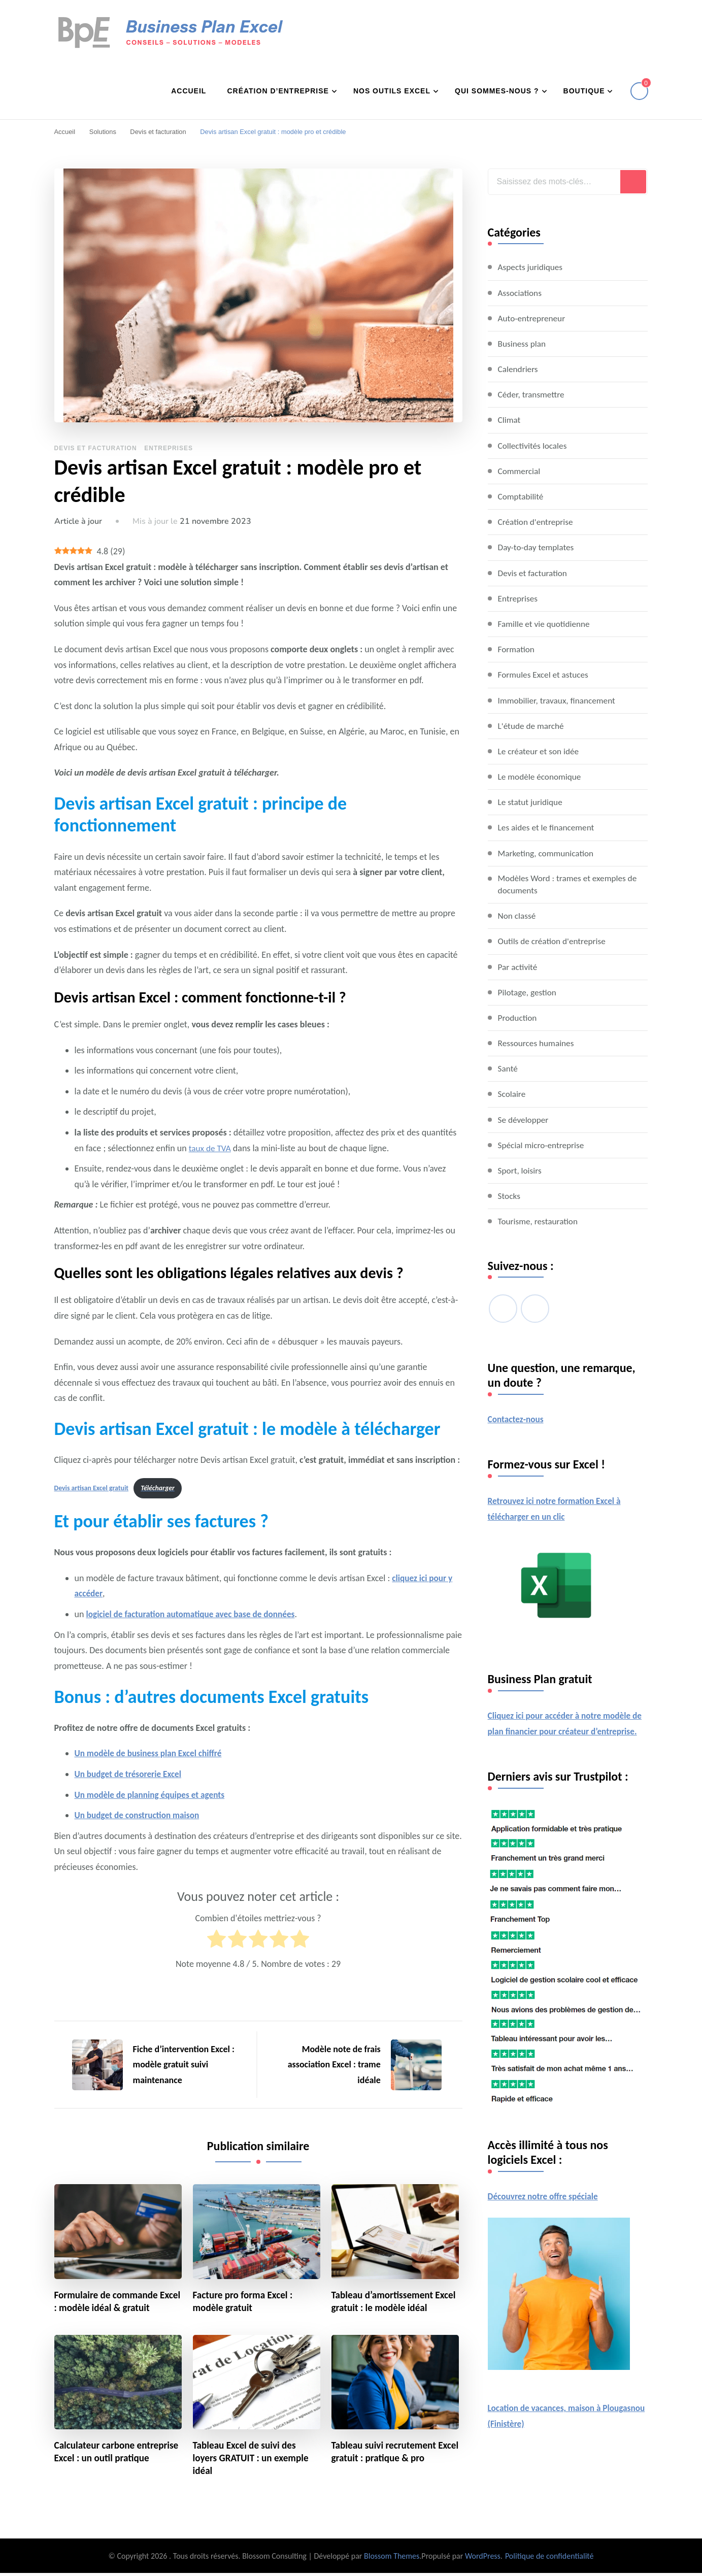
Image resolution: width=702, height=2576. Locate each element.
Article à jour (78, 520)
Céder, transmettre (532, 393)
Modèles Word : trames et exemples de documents (570, 884)
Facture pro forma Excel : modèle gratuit (245, 2303)
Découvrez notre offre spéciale (545, 2212)
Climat (510, 419)
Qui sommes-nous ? (497, 90)
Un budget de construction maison (140, 1815)
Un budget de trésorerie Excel (130, 1774)
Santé (508, 1069)
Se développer (524, 1120)
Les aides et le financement (548, 826)
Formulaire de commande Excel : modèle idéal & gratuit (116, 2303)
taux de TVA (211, 1147)
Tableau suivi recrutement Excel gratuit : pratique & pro (391, 2454)
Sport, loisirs (521, 1171)
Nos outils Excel (391, 90)
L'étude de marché (532, 725)
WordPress (482, 2559)
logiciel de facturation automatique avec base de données (195, 1614)
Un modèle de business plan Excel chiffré (151, 1753)
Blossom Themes (391, 2559)
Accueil (188, 90)
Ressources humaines (538, 1043)
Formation (517, 648)
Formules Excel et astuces (545, 674)
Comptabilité (522, 495)
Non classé (518, 916)
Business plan (523, 343)
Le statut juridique (531, 801)
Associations (521, 292)
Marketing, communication (548, 852)
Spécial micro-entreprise (543, 1145)
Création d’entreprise (277, 90)
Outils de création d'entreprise (554, 941)
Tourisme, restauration (540, 1221)
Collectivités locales (534, 445)
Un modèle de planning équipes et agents (153, 1794)
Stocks (509, 1196)
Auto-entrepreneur (533, 317)
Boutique (584, 90)
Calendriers (519, 368)
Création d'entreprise (537, 521)
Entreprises (168, 447)
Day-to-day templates (538, 546)
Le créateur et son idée (540, 750)
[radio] (216, 1942)
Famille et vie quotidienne (546, 623)
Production (518, 1018)
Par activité (518, 967)
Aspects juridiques (531, 266)
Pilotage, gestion (528, 992)
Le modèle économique (541, 776)
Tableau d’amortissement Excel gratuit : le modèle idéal (393, 2303)
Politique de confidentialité (549, 2559)
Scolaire (512, 1094)
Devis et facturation (95, 447)
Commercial (520, 470)
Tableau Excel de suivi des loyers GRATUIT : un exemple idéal (253, 2460)
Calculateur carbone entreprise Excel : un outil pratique (107, 2460)
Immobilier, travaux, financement (559, 700)
